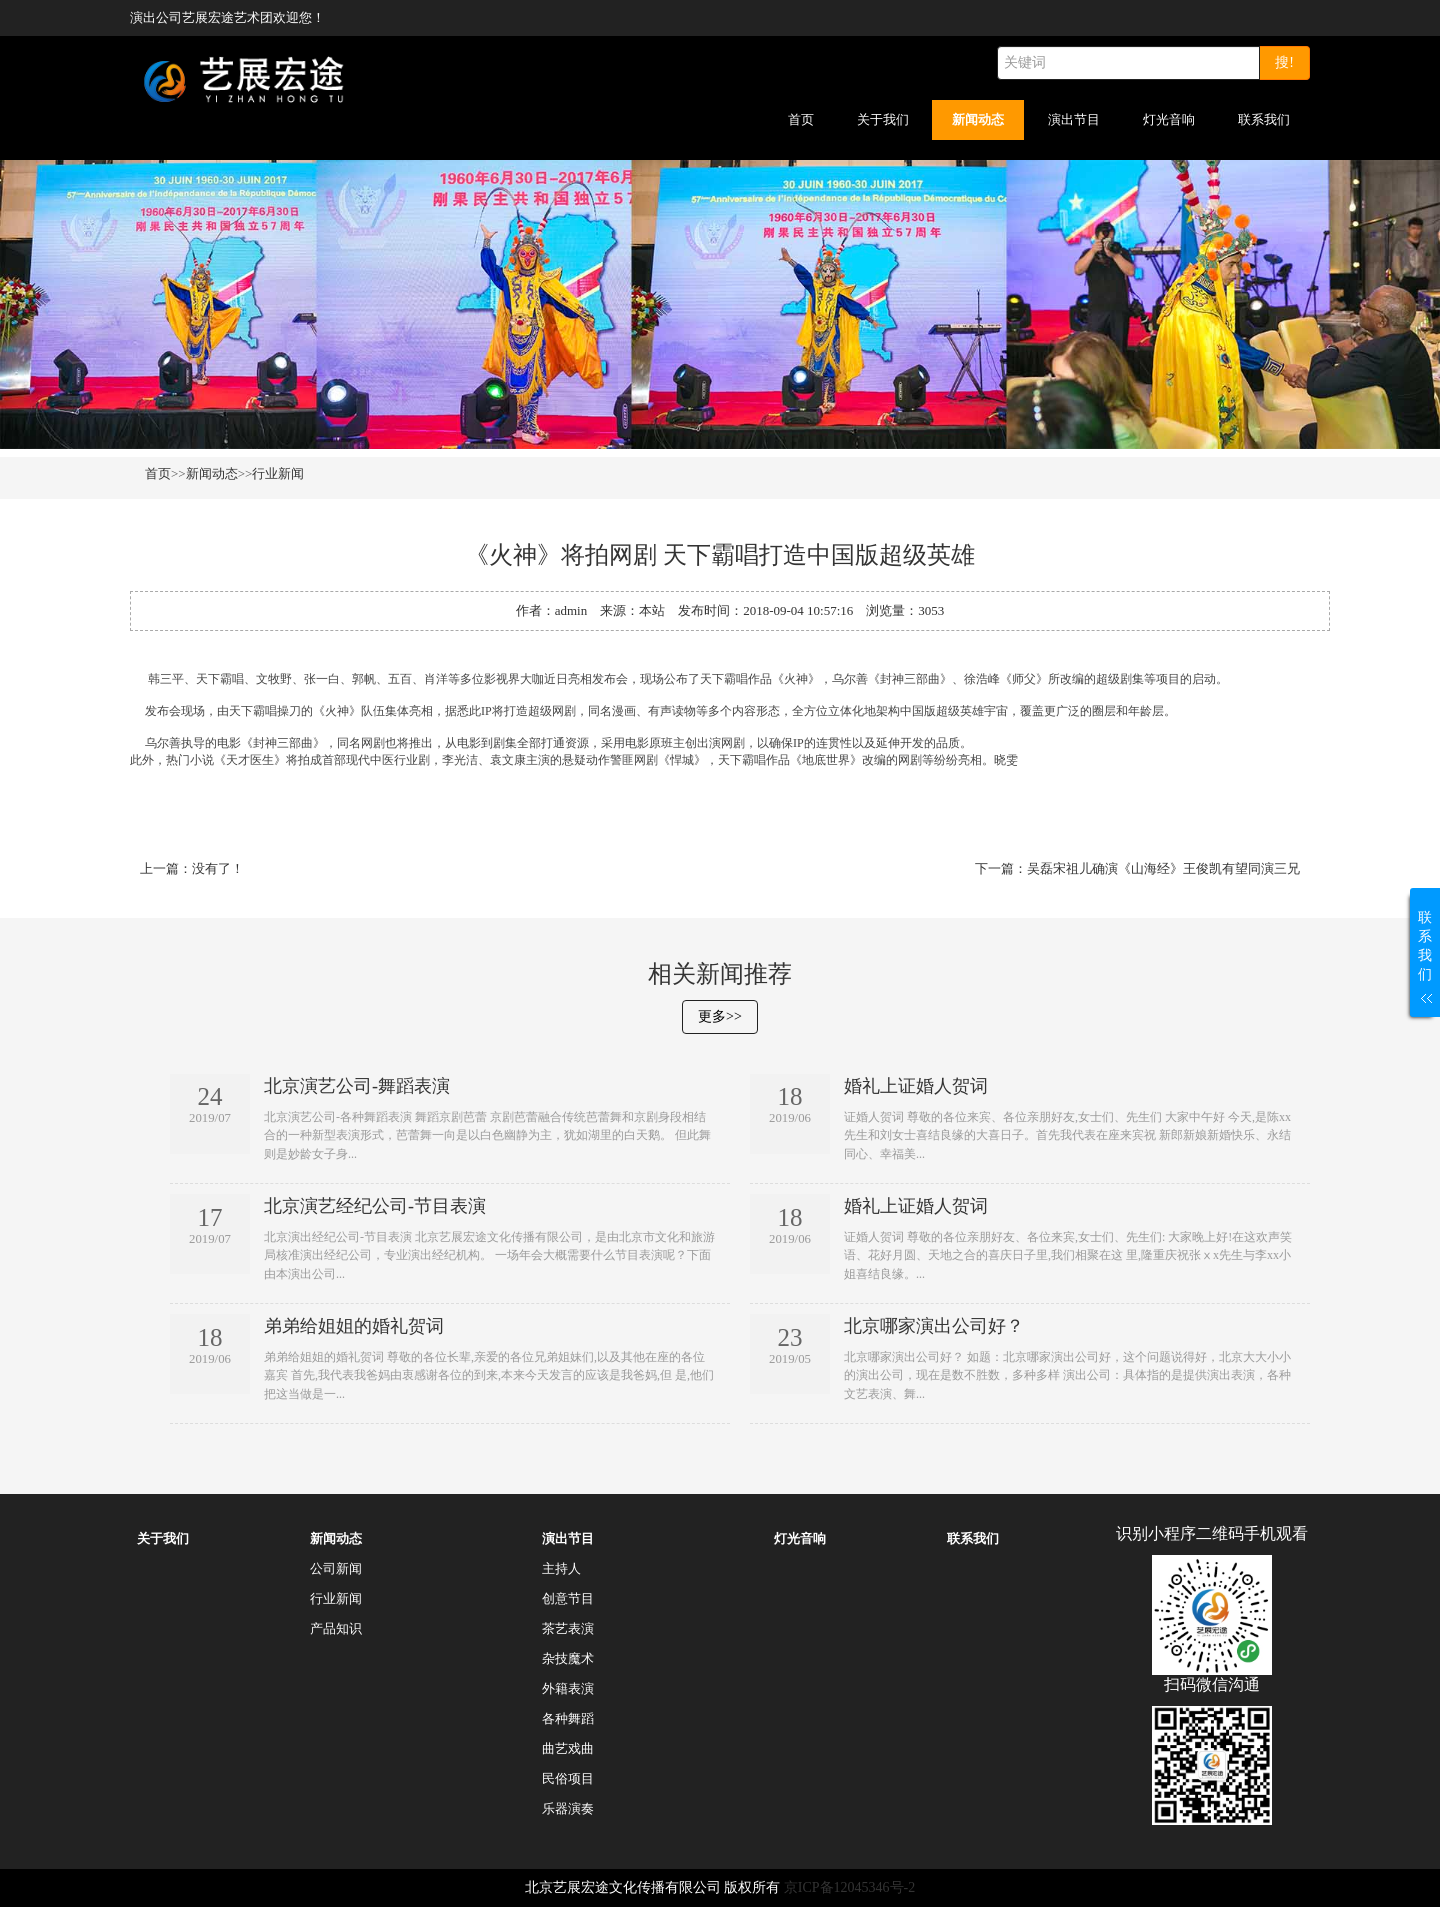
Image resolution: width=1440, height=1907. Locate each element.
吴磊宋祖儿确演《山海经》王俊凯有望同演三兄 (1163, 868)
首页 (801, 119)
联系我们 (1264, 119)
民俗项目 (568, 1778)
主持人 (561, 1568)
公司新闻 (336, 1568)
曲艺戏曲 (568, 1748)
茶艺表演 (568, 1628)
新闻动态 (978, 119)
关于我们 (883, 119)
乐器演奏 (568, 1808)
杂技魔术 (568, 1658)
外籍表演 (568, 1688)
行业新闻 (278, 473)
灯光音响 (1169, 119)
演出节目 (1074, 119)
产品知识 (336, 1628)
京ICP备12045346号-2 (849, 1887)
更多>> (720, 1016)
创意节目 (568, 1598)
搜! (1284, 62)
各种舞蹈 (568, 1718)
